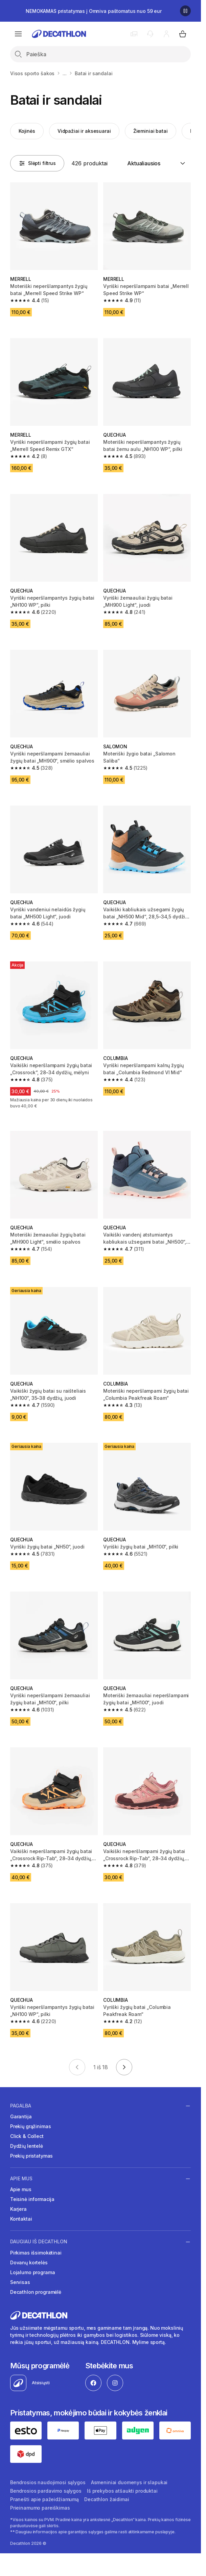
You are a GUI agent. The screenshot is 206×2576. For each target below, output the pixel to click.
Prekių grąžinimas (30, 2126)
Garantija (21, 2116)
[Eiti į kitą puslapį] (124, 2067)
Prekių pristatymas (31, 2156)
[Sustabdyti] (185, 10)
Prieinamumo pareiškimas (40, 2508)
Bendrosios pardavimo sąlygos (46, 2491)
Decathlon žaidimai (106, 2499)
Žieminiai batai (150, 131)
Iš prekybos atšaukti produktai (122, 2491)
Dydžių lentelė (26, 2146)
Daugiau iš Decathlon (38, 2241)
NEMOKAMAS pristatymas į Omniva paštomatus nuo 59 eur (94, 11)
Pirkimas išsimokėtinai (36, 2253)
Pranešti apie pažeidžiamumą (44, 2499)
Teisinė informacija (32, 2199)
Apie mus (21, 2178)
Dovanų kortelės (29, 2262)
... (65, 73)
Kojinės (27, 131)
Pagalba (20, 2105)
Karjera (18, 2209)
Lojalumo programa (32, 2272)
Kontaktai (21, 2219)
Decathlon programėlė (35, 2292)
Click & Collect (27, 2136)
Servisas (20, 2282)
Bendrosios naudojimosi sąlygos (48, 2482)
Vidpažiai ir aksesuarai (84, 131)
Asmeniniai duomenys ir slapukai (129, 2482)
